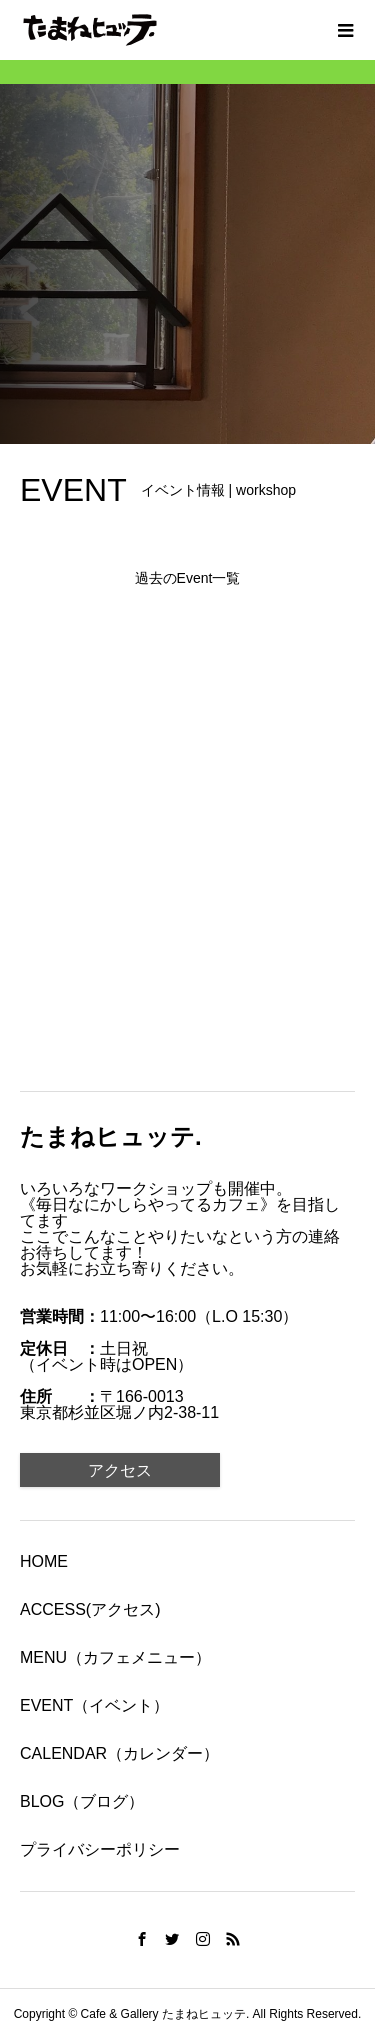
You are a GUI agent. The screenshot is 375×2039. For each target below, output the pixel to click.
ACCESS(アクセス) (90, 1609)
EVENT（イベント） (94, 1705)
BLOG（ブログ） (82, 1801)
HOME (44, 1561)
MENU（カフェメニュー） (115, 1657)
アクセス (120, 1470)
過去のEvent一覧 (188, 578)
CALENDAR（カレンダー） (119, 1753)
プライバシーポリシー (100, 1849)
